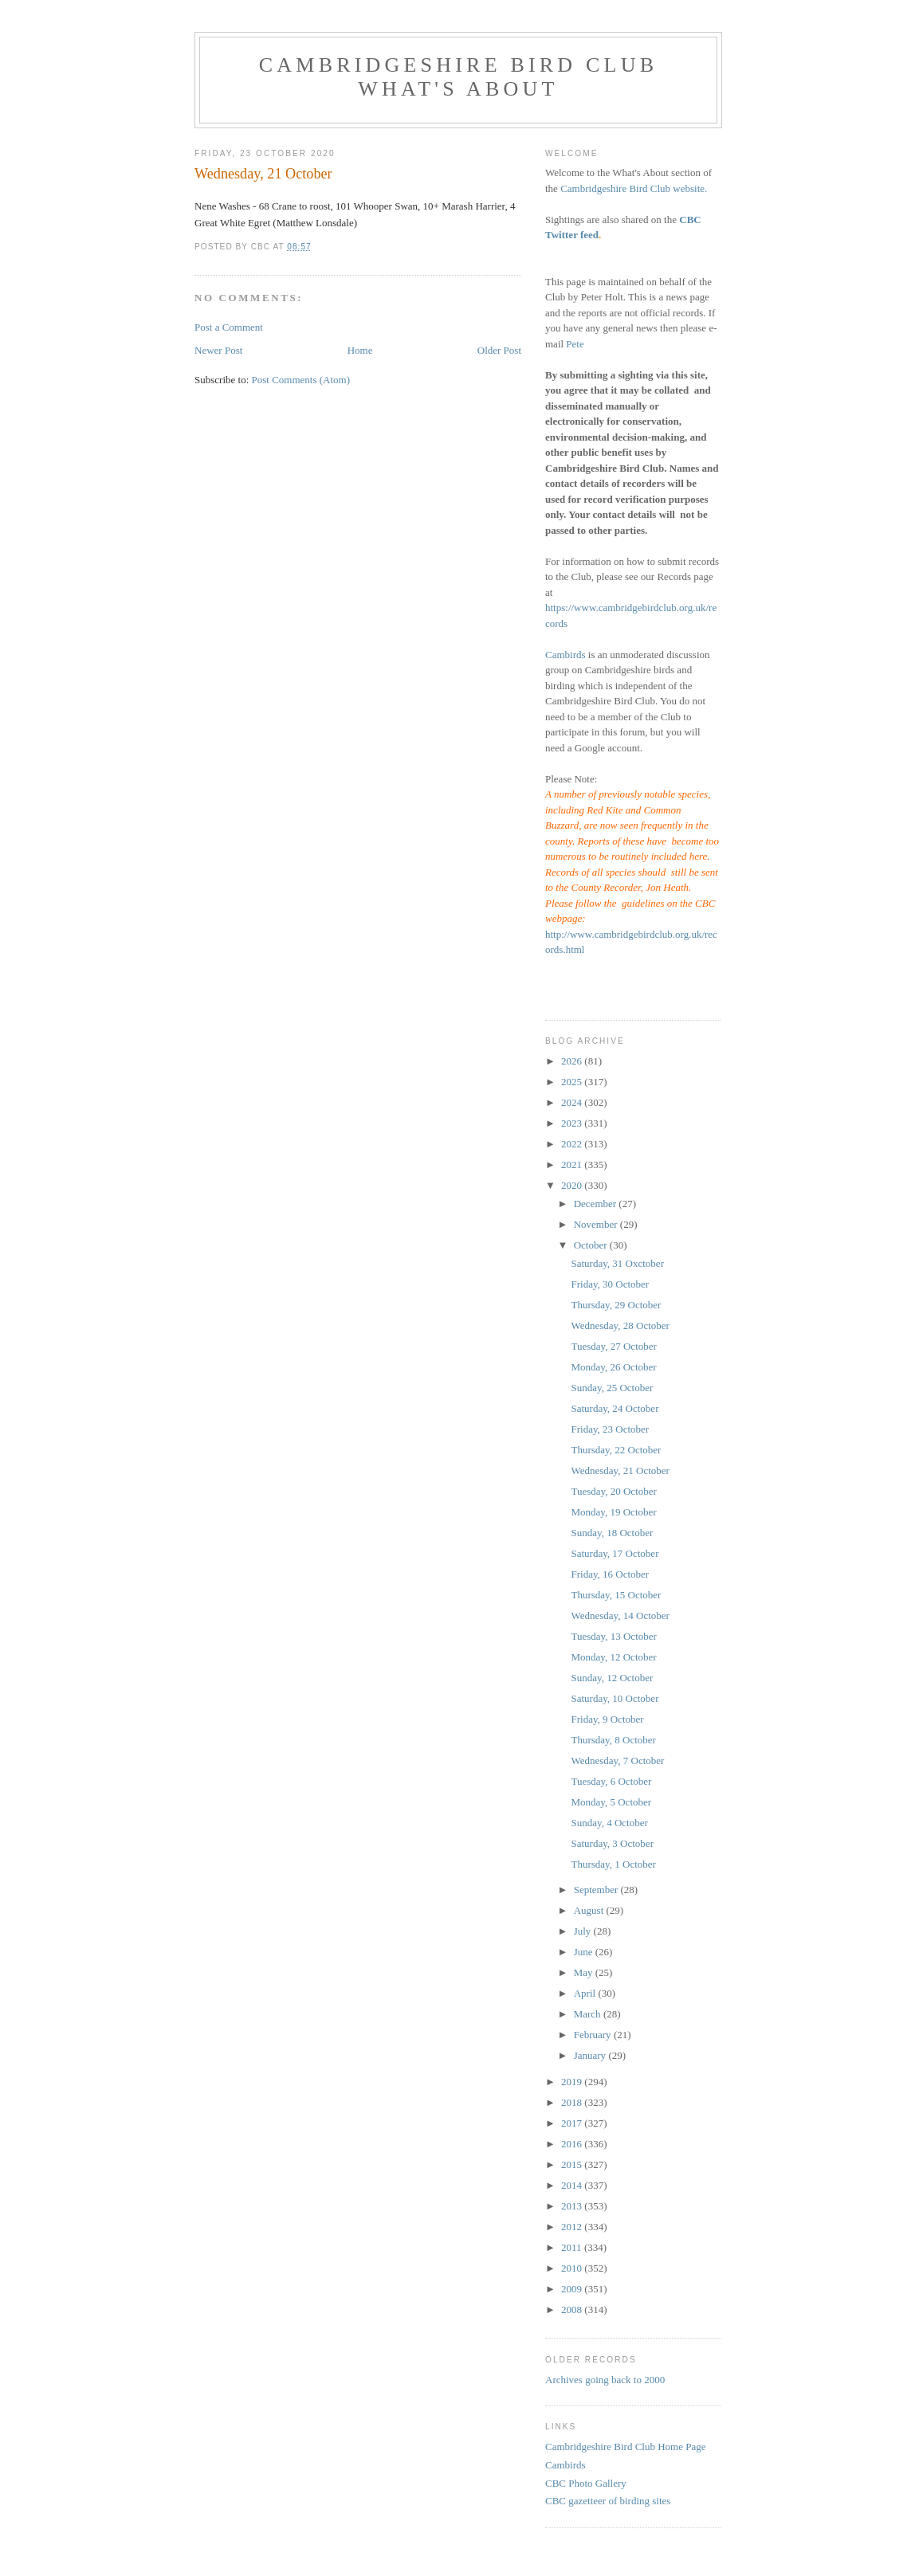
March (588, 2014)
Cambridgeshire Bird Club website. (633, 188)
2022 (572, 1144)
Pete (574, 344)
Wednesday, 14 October (620, 1615)
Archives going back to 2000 (605, 2380)
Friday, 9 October (607, 1719)
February (594, 2035)
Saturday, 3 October (612, 1843)
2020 (572, 1185)
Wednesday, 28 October (620, 1325)
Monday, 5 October (611, 1802)
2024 (572, 1102)
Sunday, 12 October (612, 1678)
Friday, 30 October (610, 1284)
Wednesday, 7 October (617, 1760)
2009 (572, 2289)
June (584, 1952)
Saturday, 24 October (614, 1408)
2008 (572, 2309)
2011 (572, 2247)
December (596, 1204)
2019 (572, 2082)
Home (360, 350)
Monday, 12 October (613, 1657)
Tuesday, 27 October (613, 1346)
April (586, 1993)
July (584, 1931)
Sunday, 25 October (612, 1388)
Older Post (499, 350)
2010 (572, 2268)
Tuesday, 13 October (613, 1636)
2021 (572, 1164)
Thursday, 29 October (616, 1305)
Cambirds (565, 655)
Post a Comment (228, 327)
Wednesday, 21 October (620, 1470)
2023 (572, 1123)
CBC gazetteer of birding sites (607, 2501)
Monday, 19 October (613, 1512)
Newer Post (218, 350)
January (591, 2055)
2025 (572, 1082)
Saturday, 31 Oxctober (617, 1263)
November (597, 1224)
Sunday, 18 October (612, 1533)
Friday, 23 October (610, 1429)
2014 (572, 2185)
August (590, 1910)
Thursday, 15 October (616, 1595)
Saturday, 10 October (614, 1698)
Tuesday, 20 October (613, 1491)
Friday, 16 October (610, 1574)
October (592, 1245)
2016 (572, 2144)
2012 (572, 2227)
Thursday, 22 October (616, 1450)
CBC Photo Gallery (585, 2483)
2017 (572, 2123)
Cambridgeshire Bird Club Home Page (625, 2446)
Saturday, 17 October (614, 1553)
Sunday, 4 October (609, 1823)
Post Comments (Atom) (301, 380)
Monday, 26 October (613, 1367)
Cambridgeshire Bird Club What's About (458, 76)
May (584, 1972)
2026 (572, 1061)
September (597, 1890)
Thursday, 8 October (613, 1740)
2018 (572, 2102)
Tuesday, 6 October (611, 1781)
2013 (572, 2206)
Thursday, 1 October (613, 1864)
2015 (572, 2164)
